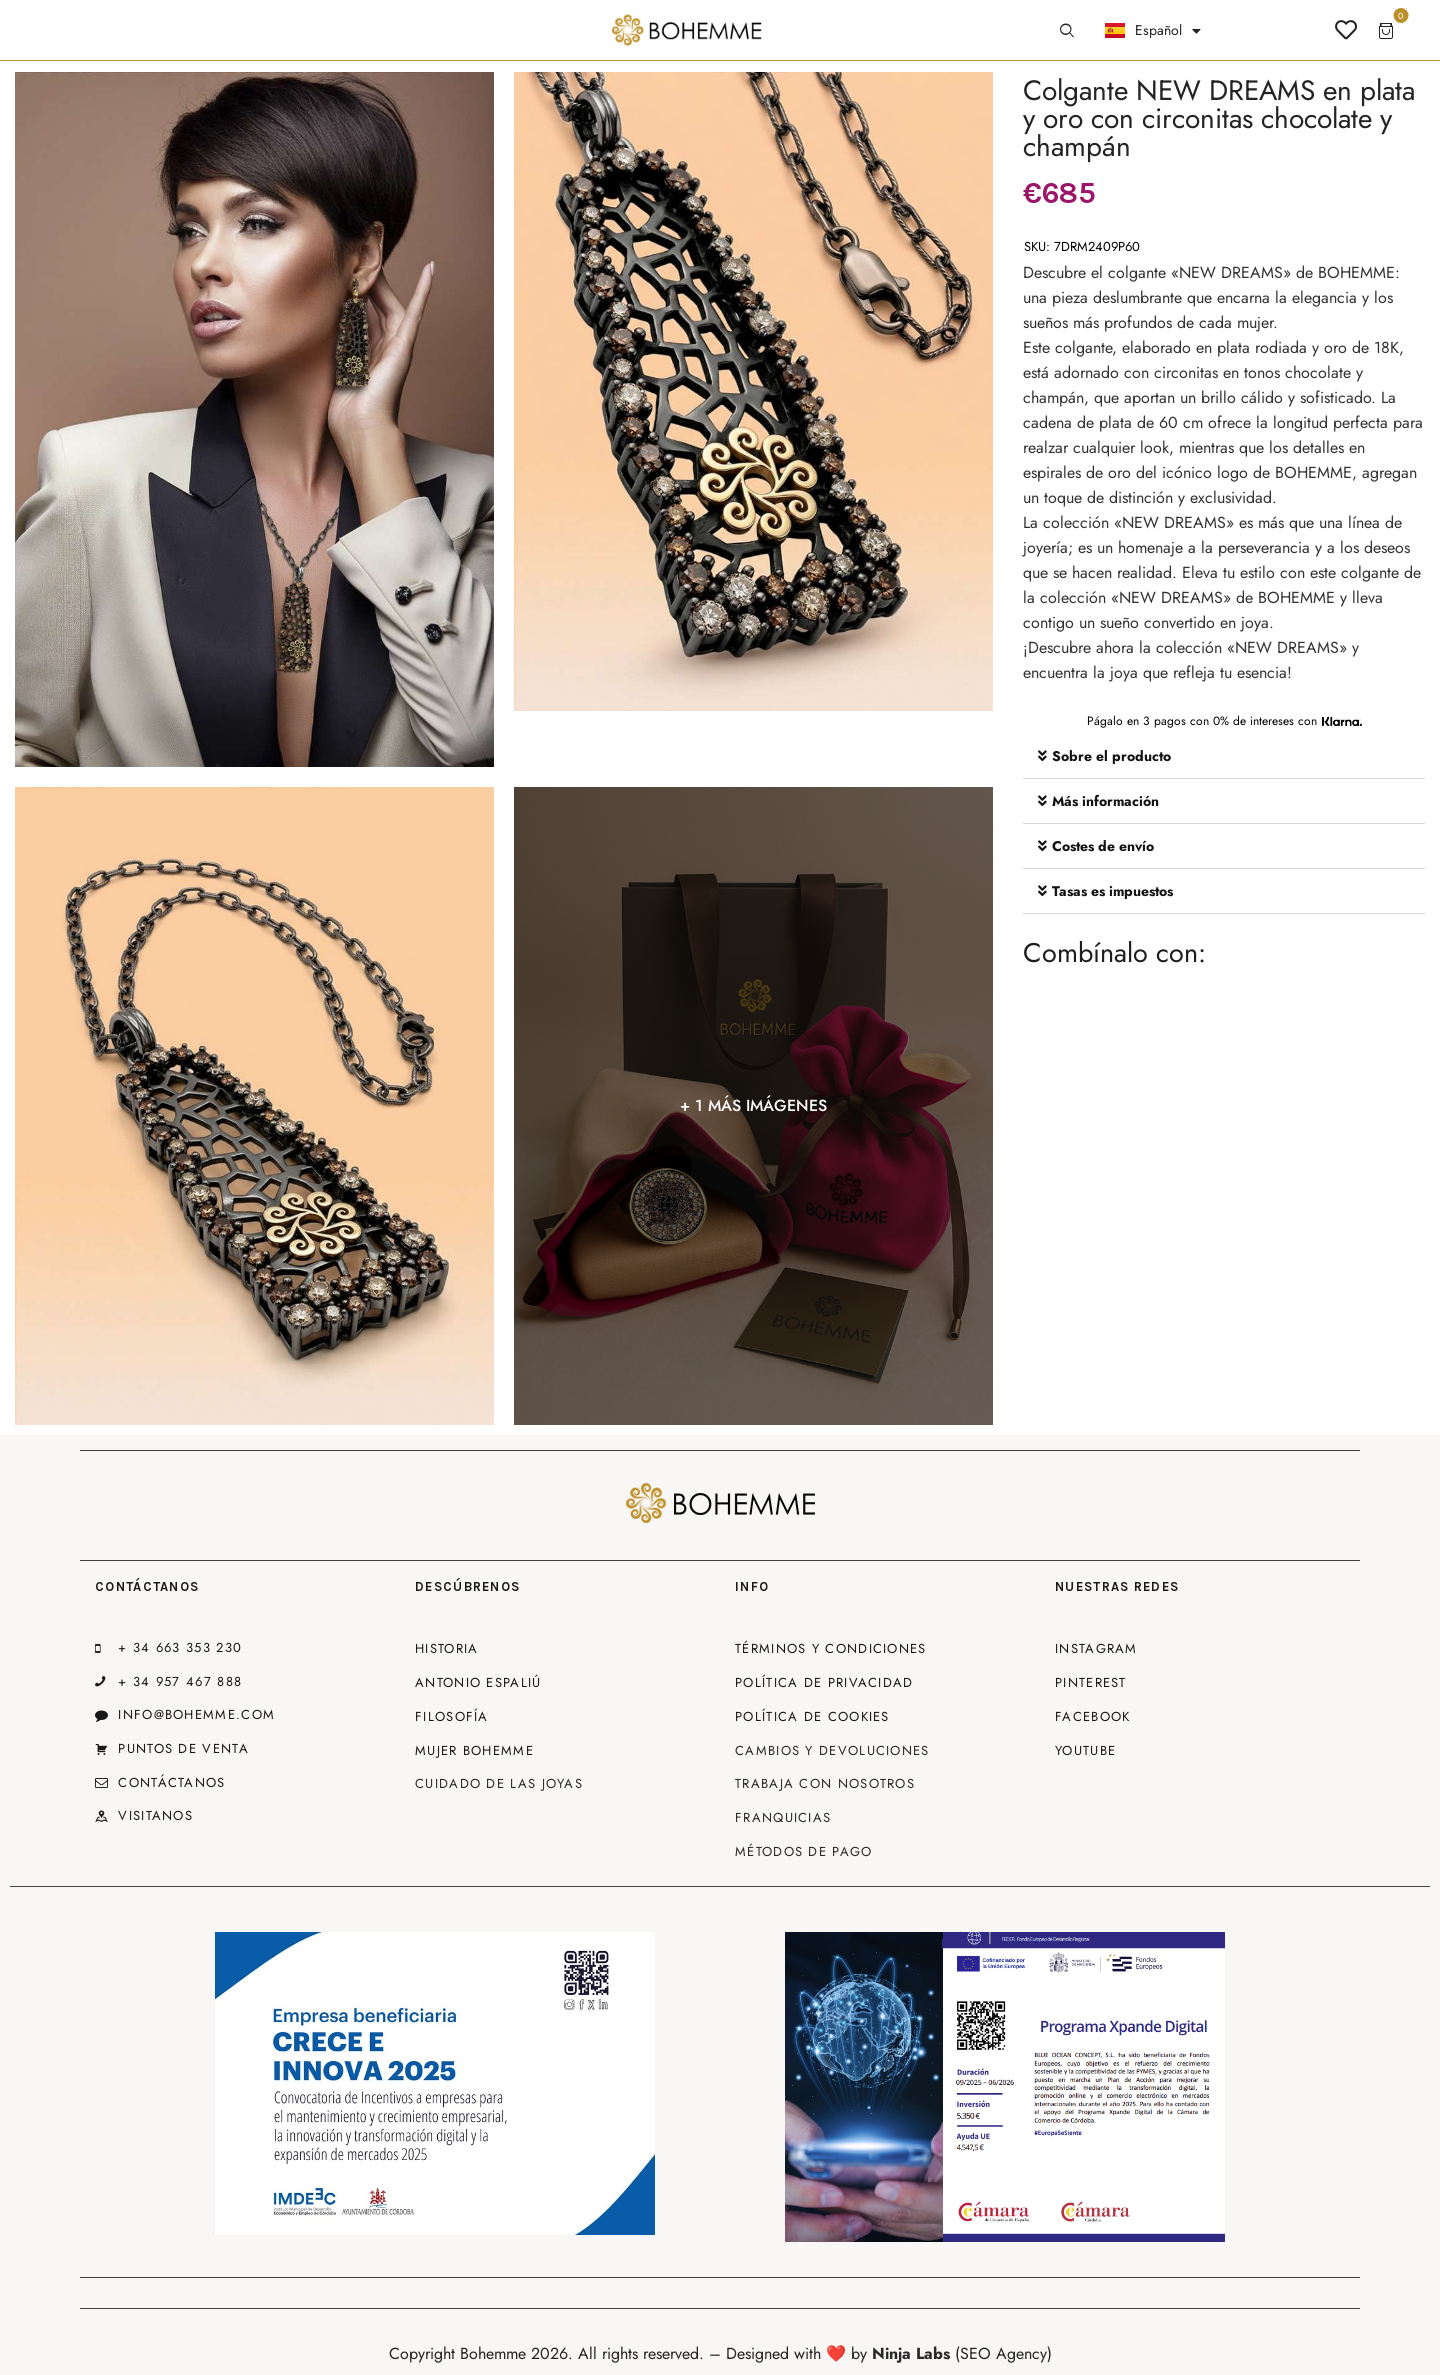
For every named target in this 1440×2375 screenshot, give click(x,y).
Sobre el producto (1111, 756)
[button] (1224, 756)
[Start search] (1067, 31)
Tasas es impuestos (1112, 891)
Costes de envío (1103, 846)
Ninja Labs (911, 2353)
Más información (1105, 801)
